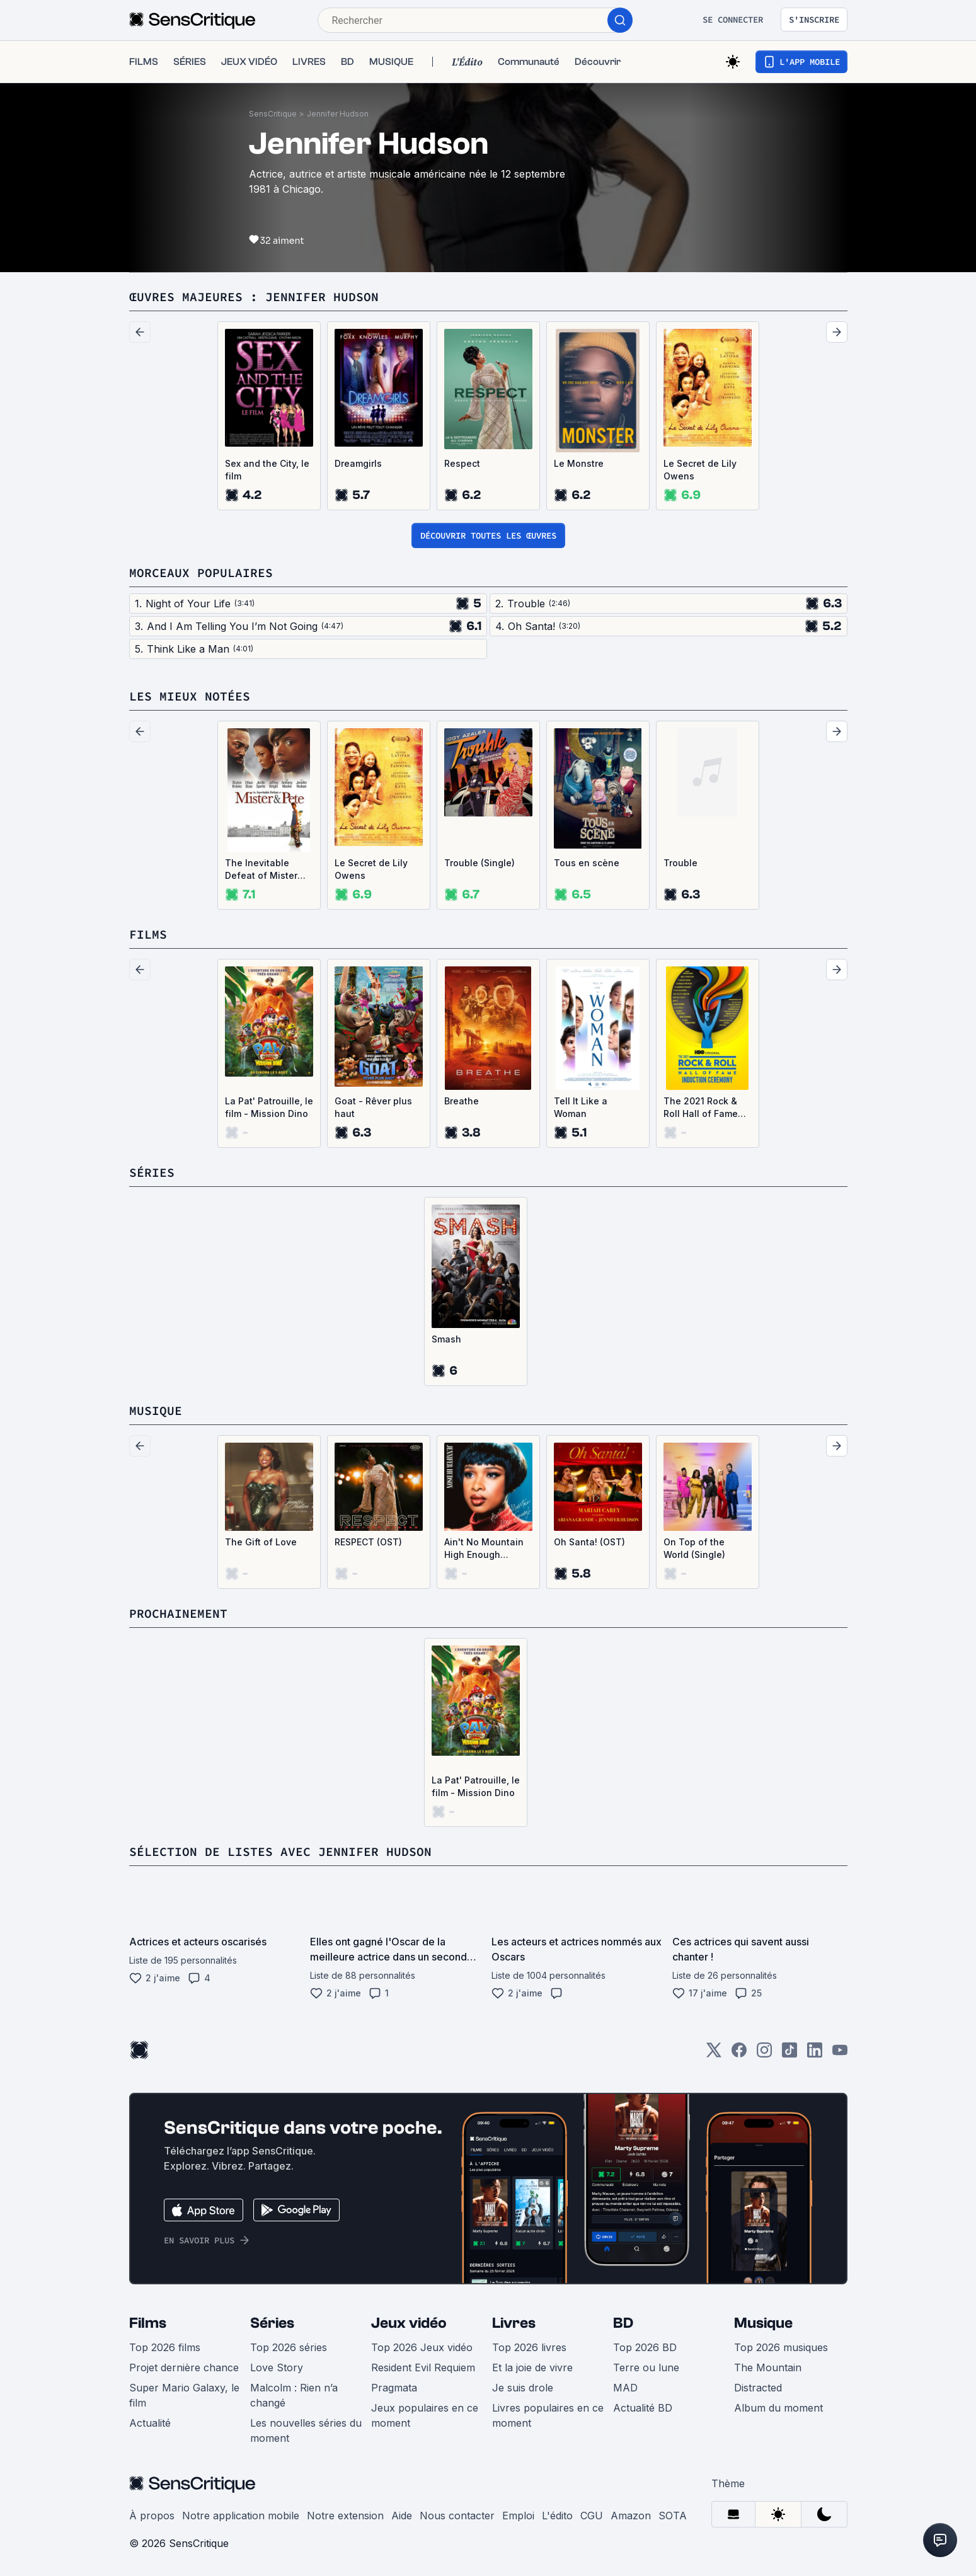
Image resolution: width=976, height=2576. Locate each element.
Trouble (680, 862)
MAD (625, 2387)
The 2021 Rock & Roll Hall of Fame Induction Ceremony (700, 1108)
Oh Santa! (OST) (589, 1542)
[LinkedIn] (814, 2054)
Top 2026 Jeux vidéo (422, 2347)
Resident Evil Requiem (423, 2367)
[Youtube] (839, 2054)
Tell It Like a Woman (580, 1107)
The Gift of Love (261, 1542)
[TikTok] (789, 2054)
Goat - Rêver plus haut (373, 1107)
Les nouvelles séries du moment (306, 2430)
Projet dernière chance (184, 2367)
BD (623, 2323)
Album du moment (778, 2407)
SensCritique (273, 113)
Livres (514, 2323)
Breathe (461, 1101)
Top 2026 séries (288, 2347)
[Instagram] (764, 2054)
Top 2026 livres (529, 2347)
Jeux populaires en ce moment (424, 2415)
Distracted (758, 2387)
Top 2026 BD (645, 2347)
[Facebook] (739, 2054)
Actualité (150, 2423)
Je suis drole (522, 2387)
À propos (152, 2515)
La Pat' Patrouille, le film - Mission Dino (269, 1107)
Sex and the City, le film (267, 469)
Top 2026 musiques (781, 2347)
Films (147, 2323)
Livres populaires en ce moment (548, 2415)
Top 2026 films (164, 2347)
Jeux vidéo (409, 2323)
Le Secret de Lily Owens (700, 469)
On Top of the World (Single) (694, 1548)
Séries (272, 2323)
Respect (462, 463)
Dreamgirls (358, 463)
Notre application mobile (240, 2515)
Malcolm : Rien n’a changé (294, 2395)
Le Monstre (579, 463)
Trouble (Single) (479, 862)
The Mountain (767, 2367)
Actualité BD (642, 2407)
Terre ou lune (646, 2367)
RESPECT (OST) (368, 1542)
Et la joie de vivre (532, 2367)
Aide (401, 2515)
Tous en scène (586, 862)
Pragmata (394, 2387)
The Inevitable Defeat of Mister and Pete (261, 869)
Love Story (276, 2367)
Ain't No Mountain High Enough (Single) (484, 1549)
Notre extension (345, 2515)
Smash (446, 1339)
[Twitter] (713, 2054)
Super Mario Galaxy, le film (184, 2395)
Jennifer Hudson (338, 113)
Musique (763, 2323)
